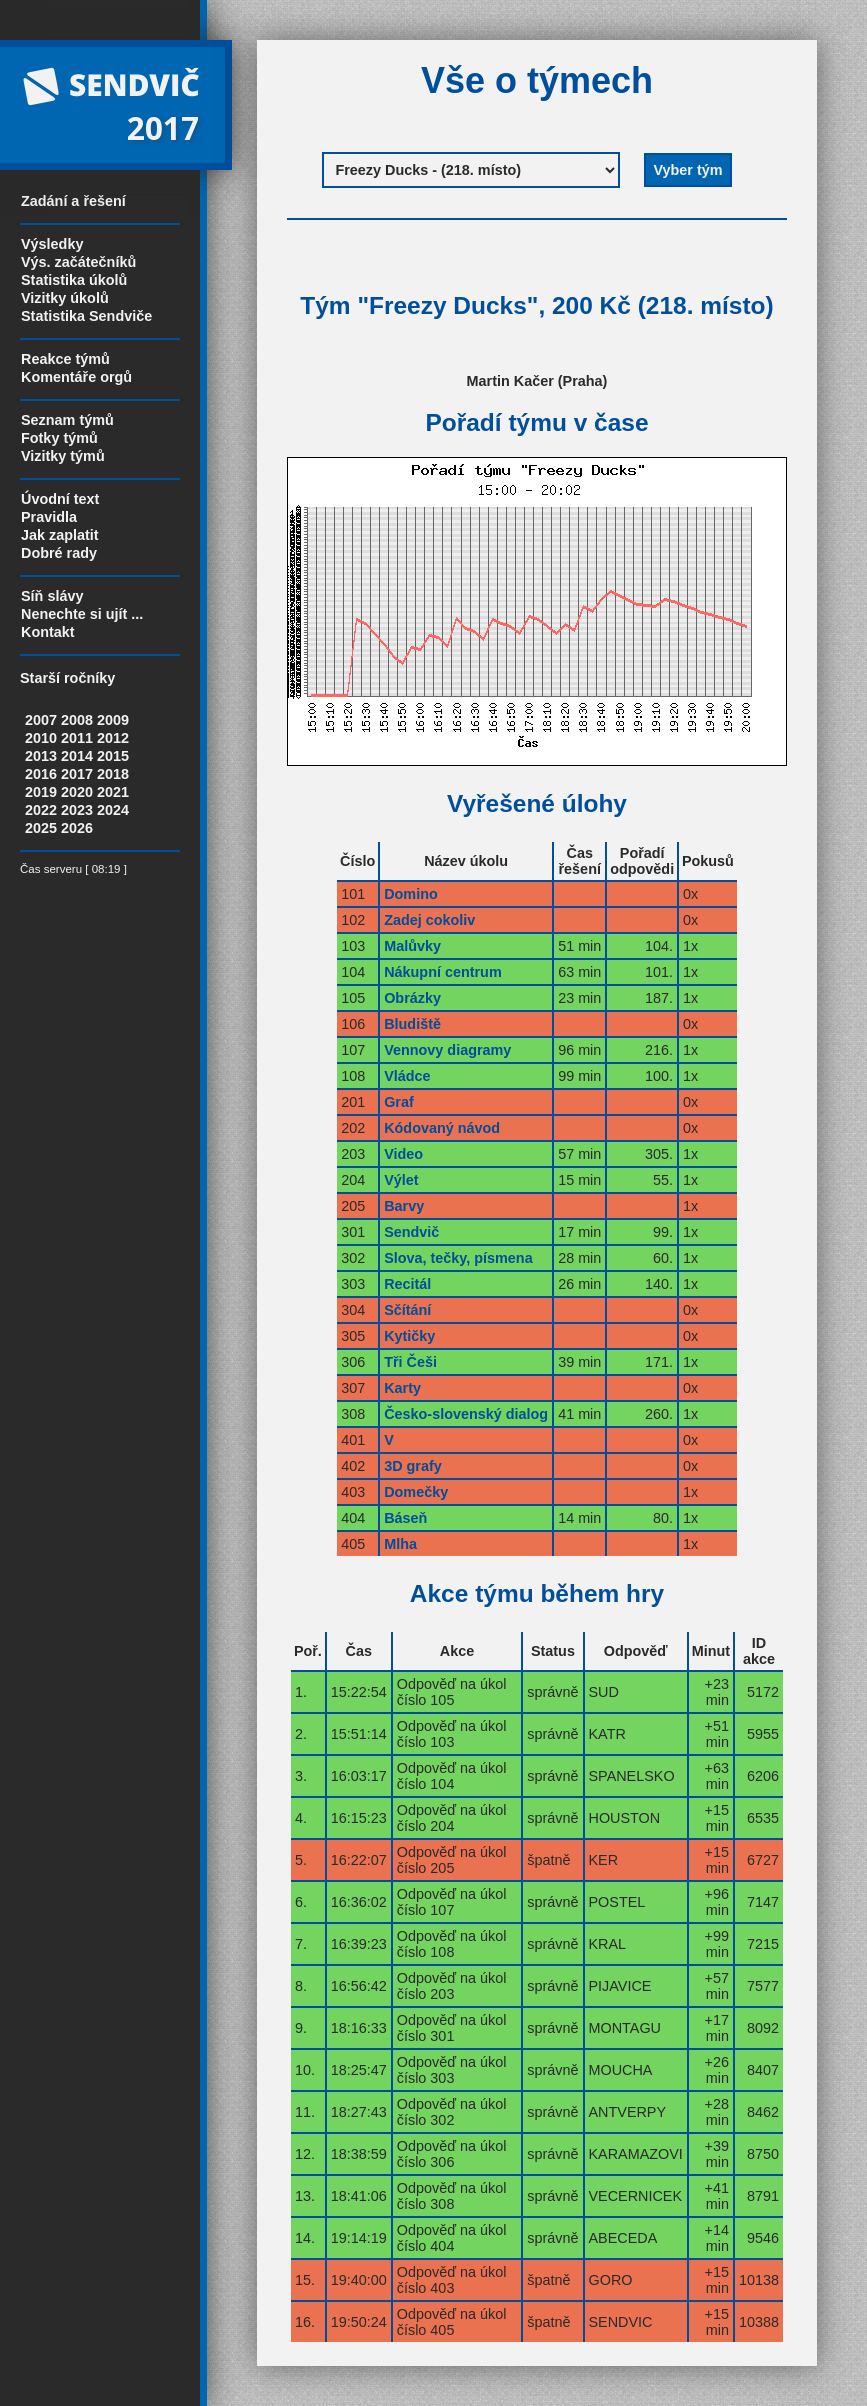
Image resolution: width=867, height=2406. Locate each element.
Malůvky (412, 946)
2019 (41, 792)
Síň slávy (52, 596)
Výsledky (52, 244)
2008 (77, 720)
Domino (411, 894)
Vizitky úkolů (65, 298)
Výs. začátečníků (78, 262)
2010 (41, 738)
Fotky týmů (59, 438)
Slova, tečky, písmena (458, 1258)
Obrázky (412, 998)
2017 (77, 774)
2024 (113, 810)
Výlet (401, 1180)
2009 (113, 720)
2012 (113, 738)
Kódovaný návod (442, 1128)
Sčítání (407, 1310)
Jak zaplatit (60, 535)
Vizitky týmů (63, 456)
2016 (41, 774)
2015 (113, 756)
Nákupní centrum (443, 972)
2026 (77, 828)
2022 (41, 810)
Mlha (400, 1544)
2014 (77, 756)
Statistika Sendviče (86, 316)
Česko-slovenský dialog (466, 1414)
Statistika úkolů (74, 280)
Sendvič (411, 1232)
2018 (113, 774)
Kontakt (48, 632)
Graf (399, 1102)
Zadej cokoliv (429, 920)
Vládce (407, 1076)
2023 (77, 810)
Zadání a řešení (73, 201)
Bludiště (412, 1024)
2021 (113, 792)
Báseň (405, 1518)
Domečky (416, 1492)
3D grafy (413, 1466)
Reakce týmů (65, 359)
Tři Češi (410, 1362)
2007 (41, 720)
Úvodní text (60, 499)
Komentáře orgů (76, 377)
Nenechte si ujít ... (82, 614)
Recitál (407, 1284)
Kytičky (409, 1336)
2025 (41, 828)
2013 (41, 756)
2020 (77, 792)
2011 (77, 738)
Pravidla (49, 517)
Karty (402, 1388)
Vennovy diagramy (447, 1050)
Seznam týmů (67, 420)
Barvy (404, 1206)
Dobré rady (59, 553)
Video (403, 1154)
